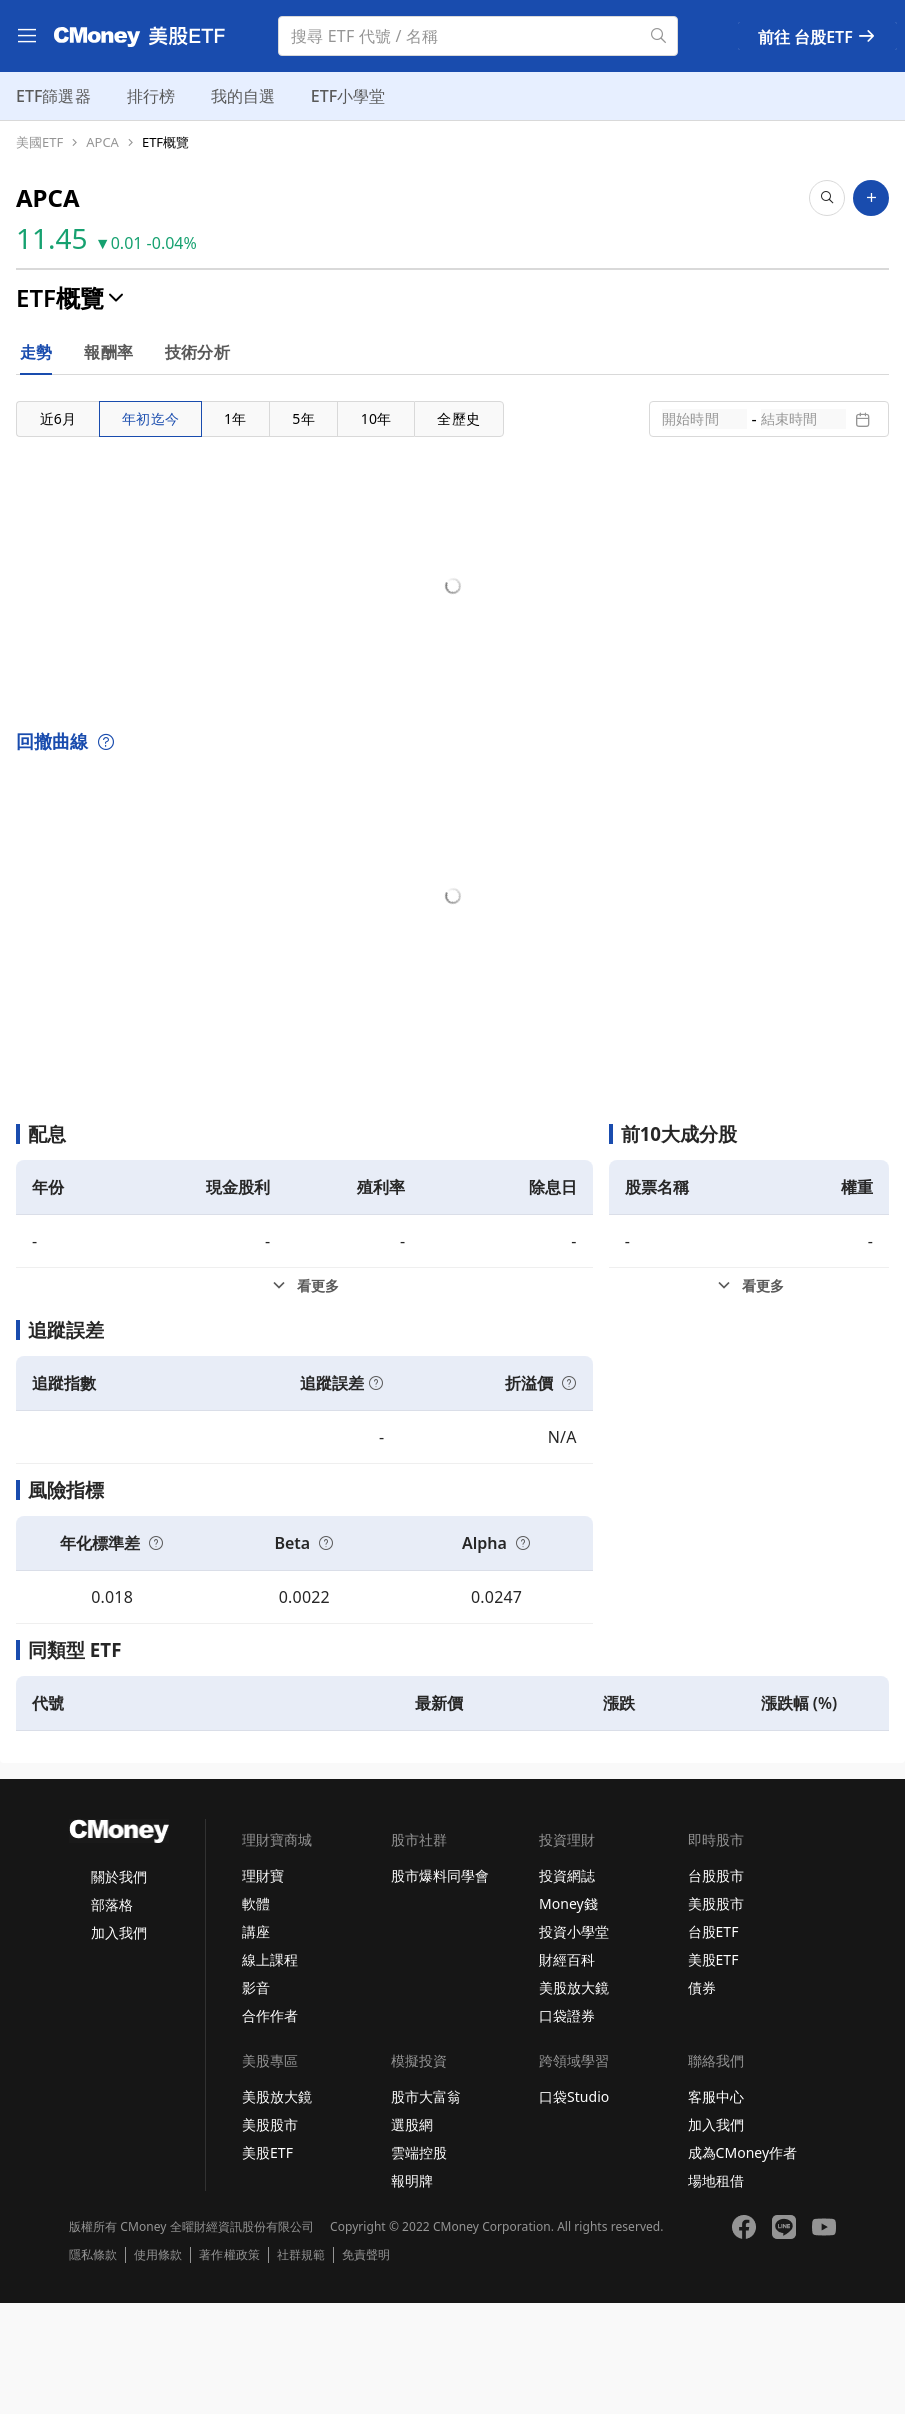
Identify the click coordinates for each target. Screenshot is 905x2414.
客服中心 (716, 2207)
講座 (256, 2042)
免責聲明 (366, 2366)
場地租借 (716, 2291)
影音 (256, 2098)
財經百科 (567, 2070)
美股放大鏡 (574, 2098)
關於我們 (119, 1987)
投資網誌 (567, 1986)
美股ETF (713, 2070)
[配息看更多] (304, 1397)
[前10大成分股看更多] (749, 1397)
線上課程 (270, 2070)
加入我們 (119, 2043)
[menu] (27, 36)
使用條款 (158, 2366)
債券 (702, 2098)
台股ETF (713, 2042)
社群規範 (301, 2366)
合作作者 (270, 2126)
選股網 (412, 2235)
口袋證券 (567, 2126)
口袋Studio (574, 2207)
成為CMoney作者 (743, 2263)
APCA (102, 142)
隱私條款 (93, 2366)
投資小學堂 (574, 2042)
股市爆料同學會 (440, 1986)
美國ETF (39, 142)
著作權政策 (229, 2366)
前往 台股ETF (817, 37)
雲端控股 (419, 2263)
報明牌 (412, 2291)
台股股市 (716, 1986)
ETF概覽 (165, 142)
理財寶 (263, 1986)
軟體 (256, 2014)
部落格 (112, 2015)
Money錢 (568, 2014)
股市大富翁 (426, 2207)
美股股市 (716, 2014)
